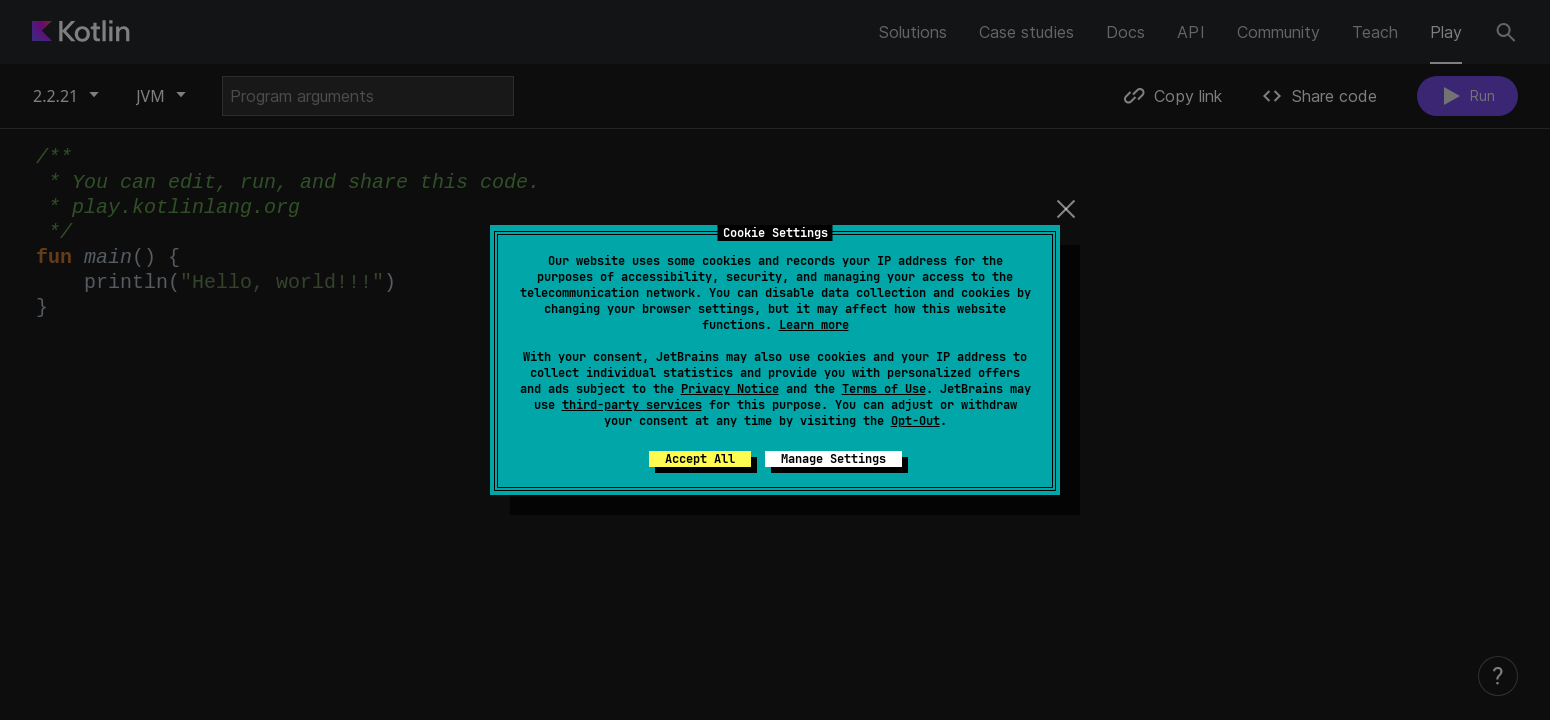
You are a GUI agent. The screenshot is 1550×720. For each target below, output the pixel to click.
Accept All (700, 459)
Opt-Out (915, 421)
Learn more (814, 325)
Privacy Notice (730, 389)
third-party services (632, 405)
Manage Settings (833, 459)
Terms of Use (884, 389)
